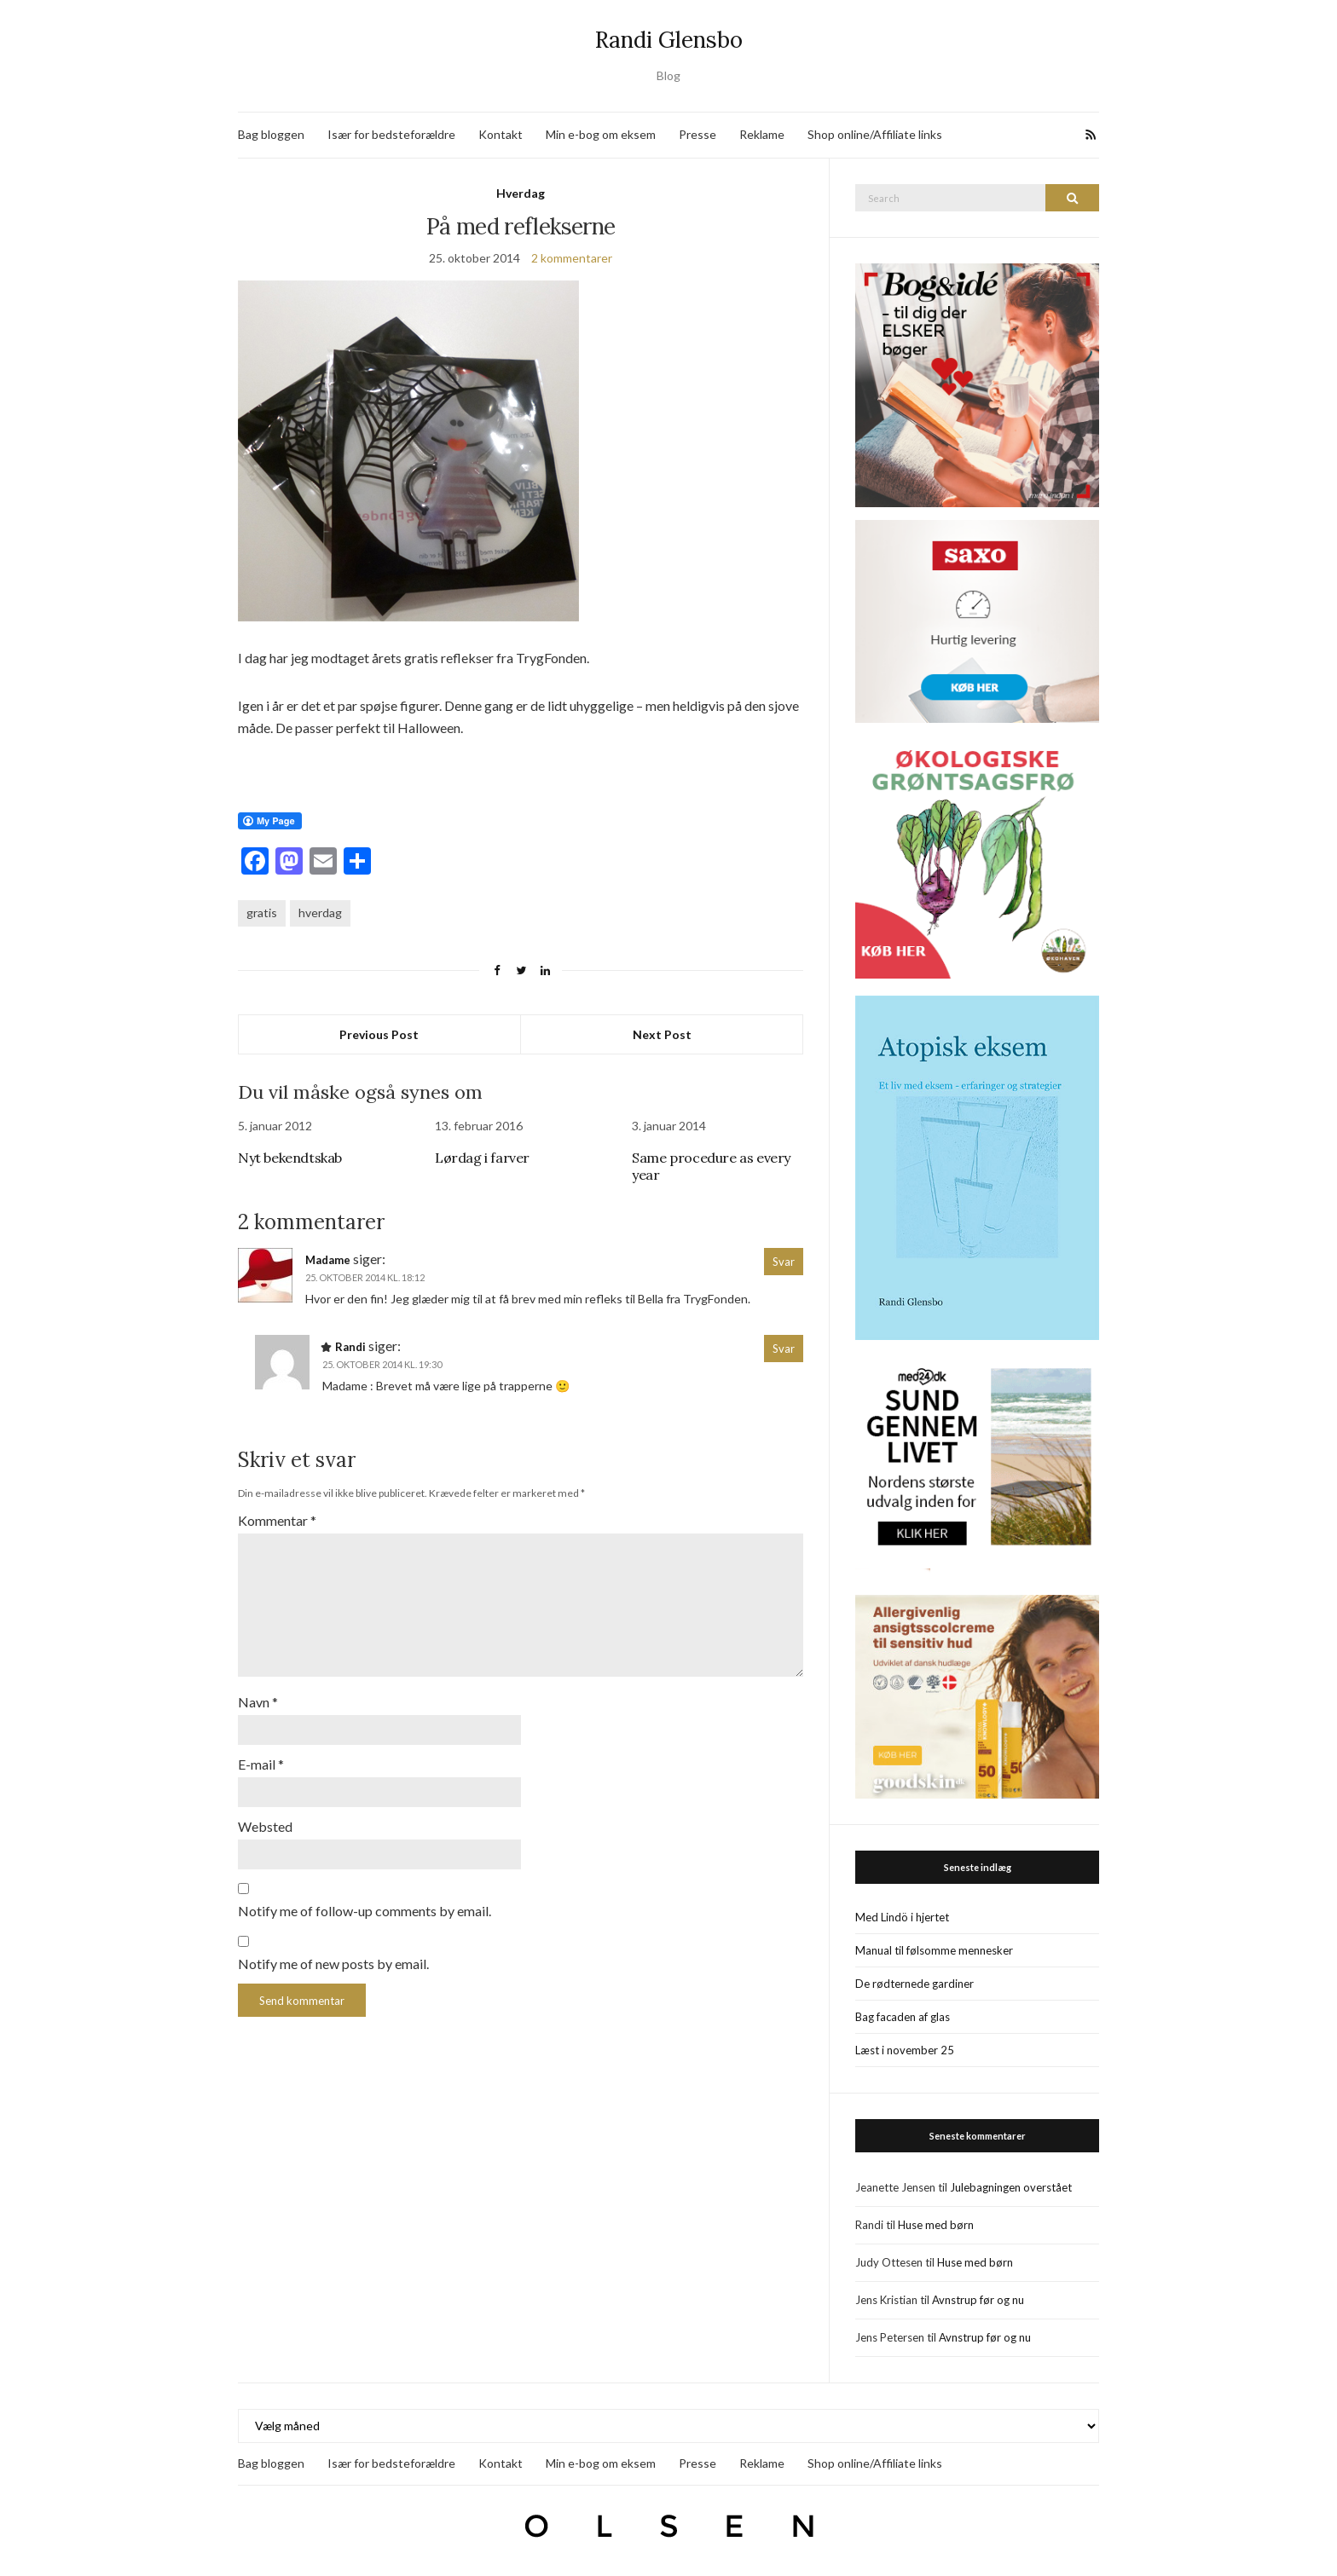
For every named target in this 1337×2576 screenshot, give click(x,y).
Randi (350, 1347)
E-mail (261, 1764)
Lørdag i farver (482, 1157)
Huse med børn (936, 2225)
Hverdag (520, 193)
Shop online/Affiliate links (874, 134)
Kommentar (277, 1520)
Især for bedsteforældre (391, 134)
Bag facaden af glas (902, 2017)
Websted (265, 1826)
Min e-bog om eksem (601, 134)
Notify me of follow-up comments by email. (364, 1911)
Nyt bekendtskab (290, 1157)
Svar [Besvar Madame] (784, 1261)
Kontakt (500, 134)
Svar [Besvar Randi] (784, 1348)
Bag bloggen (271, 134)
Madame (327, 1260)
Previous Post (379, 1034)
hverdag (320, 912)
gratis (261, 912)
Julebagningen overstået (1011, 2187)
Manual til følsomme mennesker (934, 1950)
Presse (697, 134)
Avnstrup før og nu (978, 2300)
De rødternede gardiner (914, 1983)
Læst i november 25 (904, 2050)
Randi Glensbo (669, 40)
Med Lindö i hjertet (902, 1917)
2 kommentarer (571, 258)
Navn (258, 1702)
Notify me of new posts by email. (333, 1963)
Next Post (662, 1034)
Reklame (761, 134)
